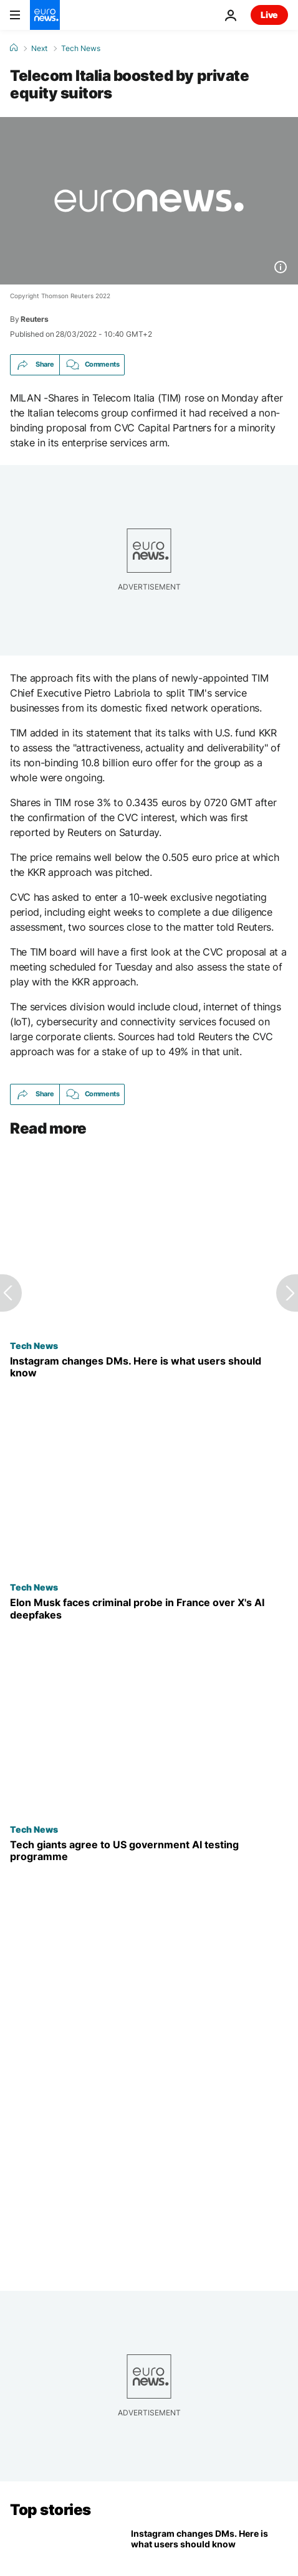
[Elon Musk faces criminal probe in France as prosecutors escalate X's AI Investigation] (149, 1608)
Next (39, 48)
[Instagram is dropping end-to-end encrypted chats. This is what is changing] (149, 1367)
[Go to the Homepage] (45, 15)
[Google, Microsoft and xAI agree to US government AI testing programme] (149, 1851)
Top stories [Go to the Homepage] (50, 2510)
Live (269, 14)
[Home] (13, 48)
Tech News (80, 48)
